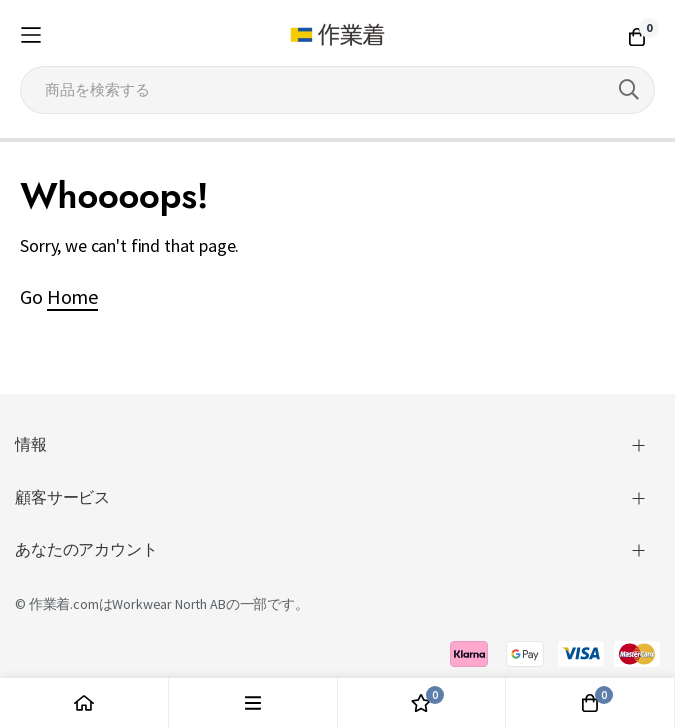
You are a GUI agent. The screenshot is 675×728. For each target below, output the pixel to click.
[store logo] (337, 35)
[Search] (629, 90)
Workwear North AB (168, 604)
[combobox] (337, 90)
